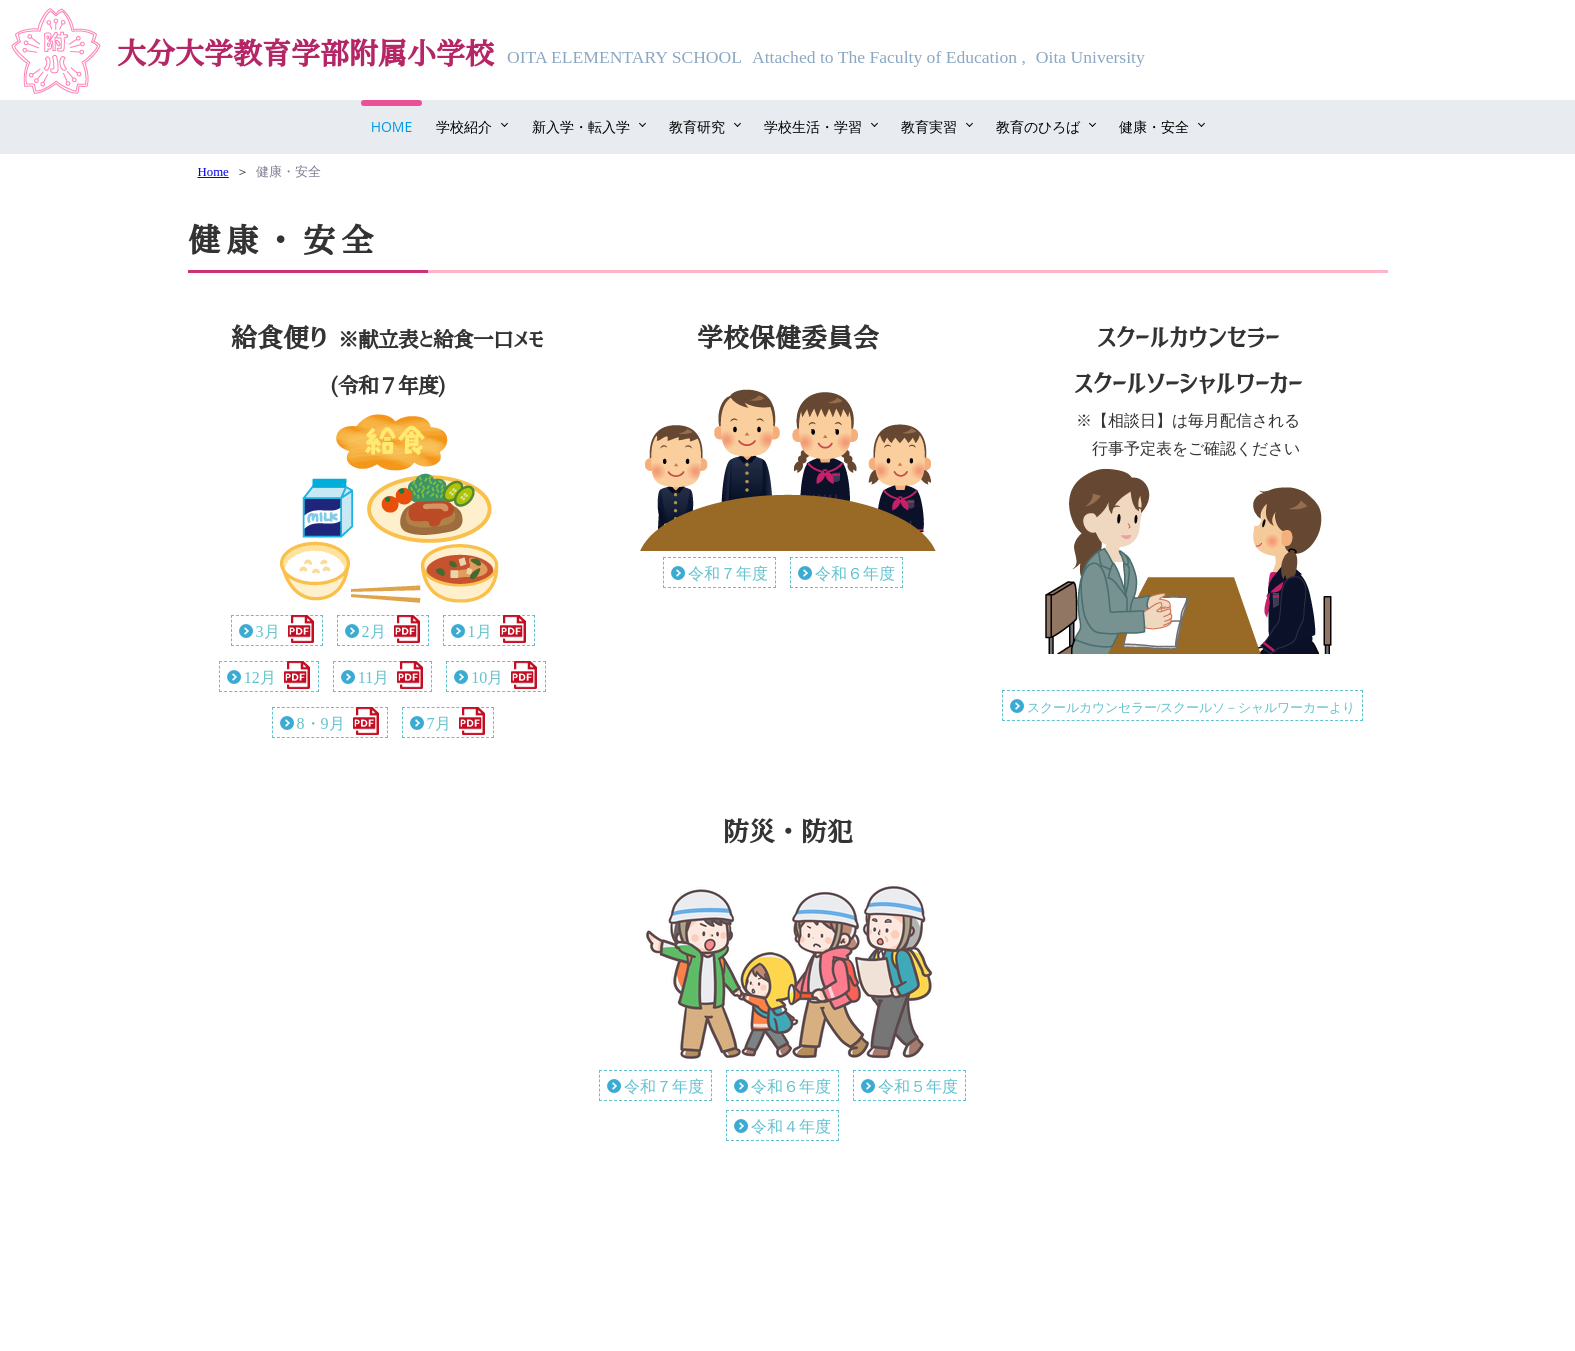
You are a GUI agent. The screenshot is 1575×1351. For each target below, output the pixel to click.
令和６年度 (855, 573)
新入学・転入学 (581, 126)
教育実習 (929, 126)
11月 (373, 677)
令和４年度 (791, 1126)
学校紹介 (464, 126)
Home (392, 126)
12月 (260, 677)
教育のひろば (1038, 126)
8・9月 (321, 723)
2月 (374, 631)
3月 (268, 631)
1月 (480, 631)
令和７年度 (728, 573)
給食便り (279, 338)
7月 (439, 723)
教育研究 (697, 126)
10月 (487, 677)
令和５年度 (918, 1086)
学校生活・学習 (813, 126)
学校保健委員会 (788, 338)
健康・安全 (1154, 126)
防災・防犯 (788, 832)
